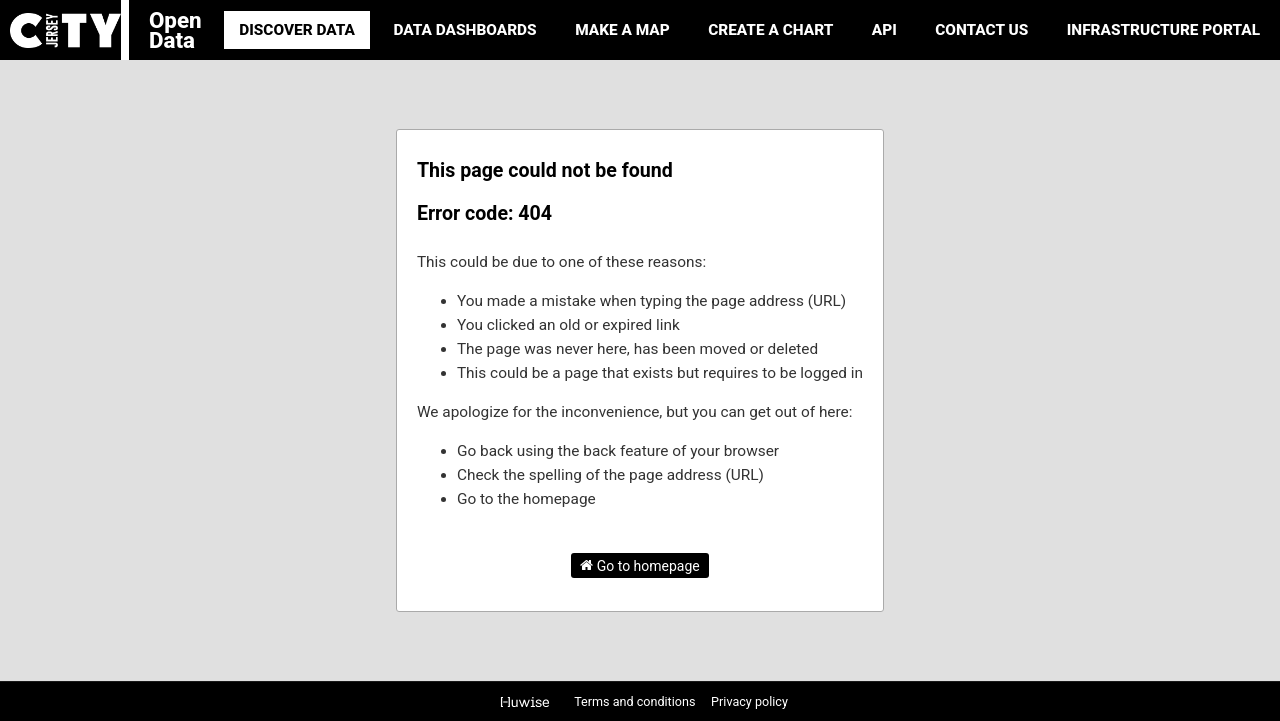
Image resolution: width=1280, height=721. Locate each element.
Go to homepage (640, 565)
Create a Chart (770, 30)
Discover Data (297, 30)
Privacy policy (749, 701)
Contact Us (981, 30)
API (884, 30)
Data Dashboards (464, 30)
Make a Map (622, 30)
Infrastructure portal (1163, 30)
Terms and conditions (636, 701)
